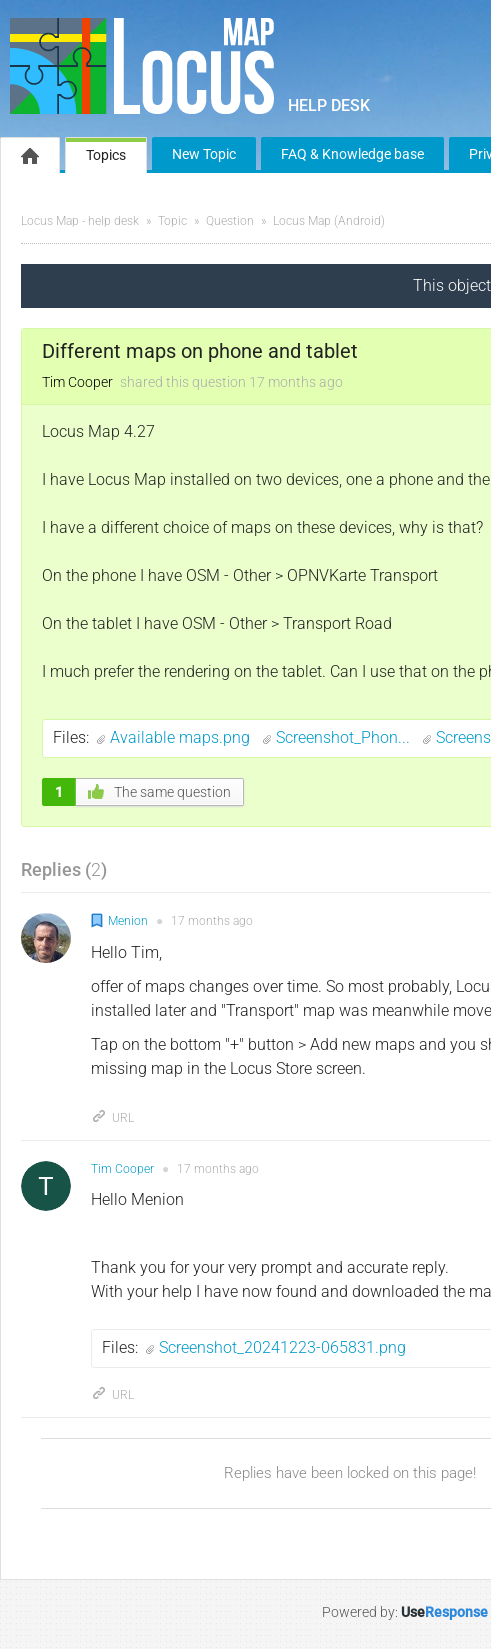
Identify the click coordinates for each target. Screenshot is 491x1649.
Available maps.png (182, 737)
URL (112, 1118)
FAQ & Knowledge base (352, 154)
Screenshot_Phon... (345, 737)
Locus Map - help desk (80, 221)
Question (230, 221)
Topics (106, 155)
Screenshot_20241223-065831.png (282, 1347)
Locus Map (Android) (329, 221)
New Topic (204, 154)
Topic (172, 221)
